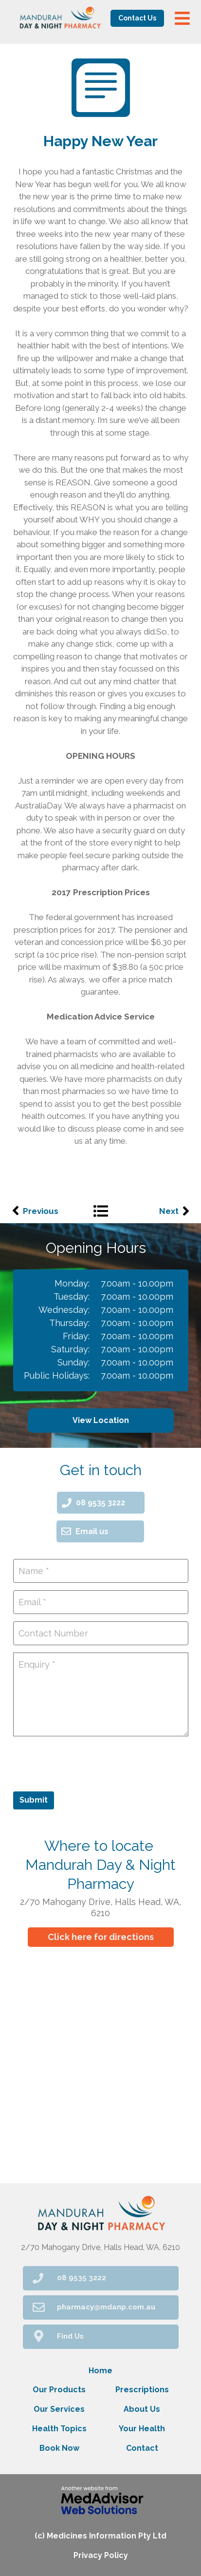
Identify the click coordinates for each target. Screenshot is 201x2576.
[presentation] (87, 1763)
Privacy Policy (100, 2555)
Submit (33, 1800)
